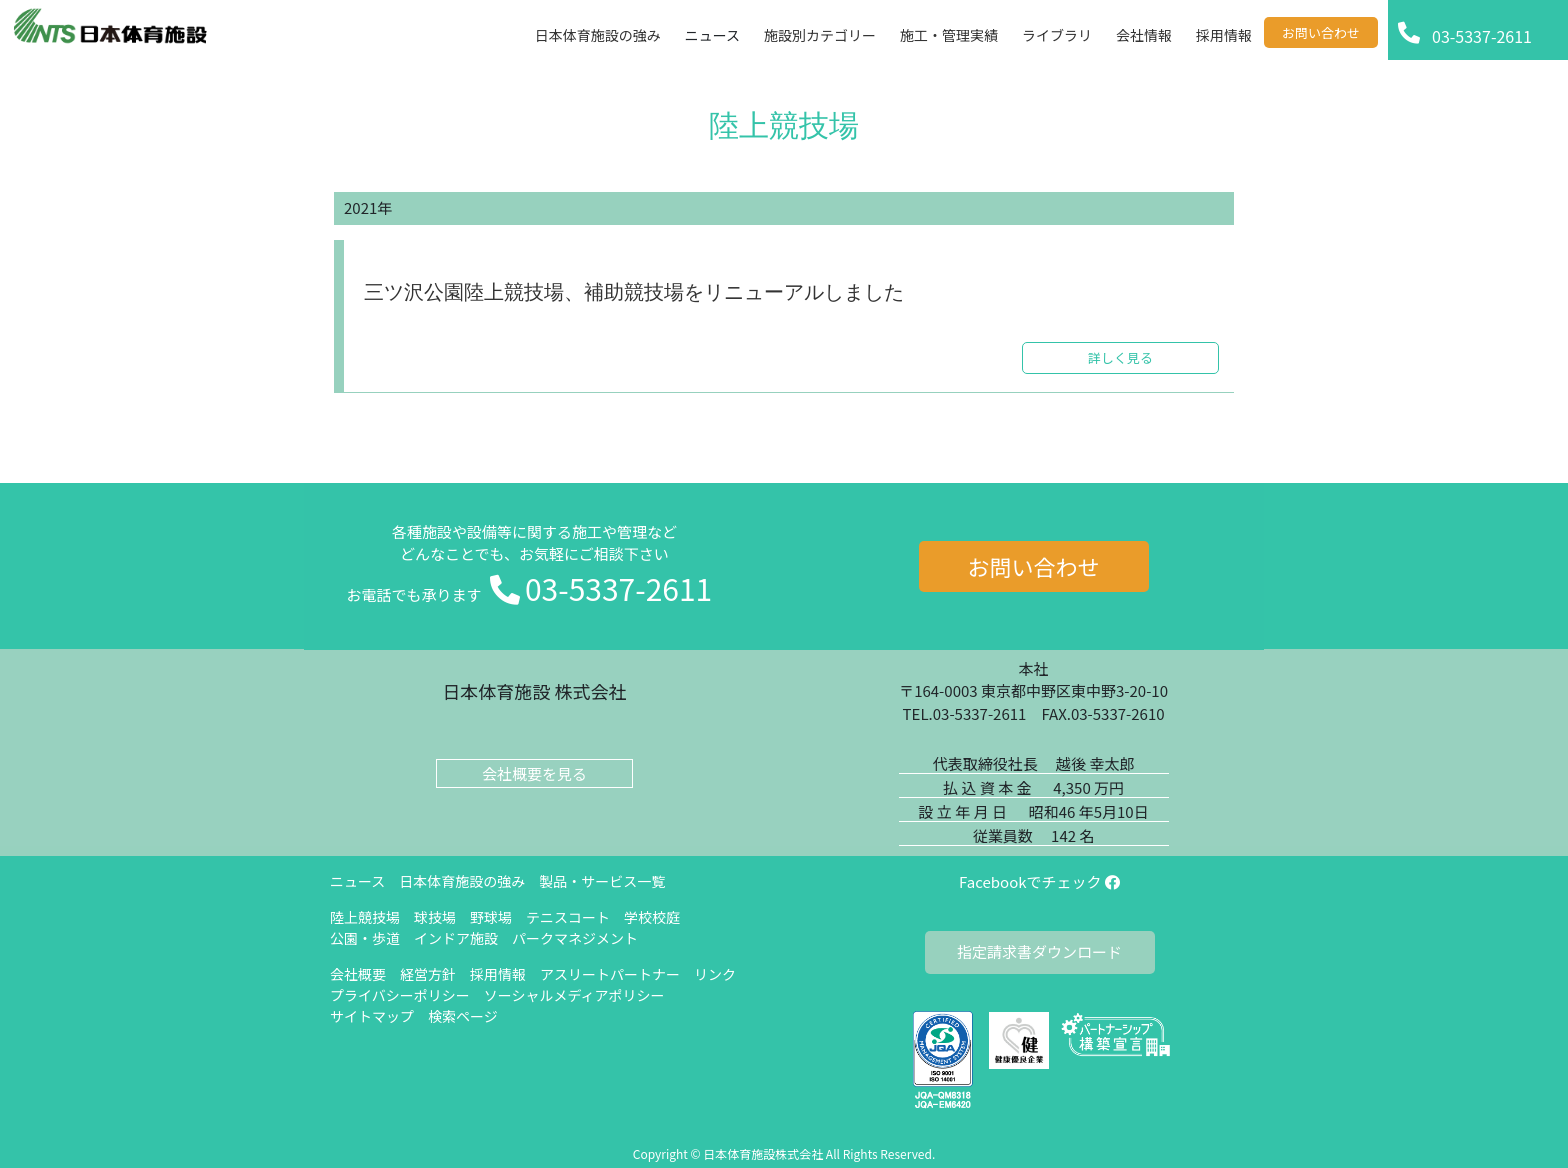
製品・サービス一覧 (602, 881)
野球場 (491, 917)
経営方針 (428, 974)
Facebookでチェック (1039, 881)
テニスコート (568, 917)
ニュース (357, 881)
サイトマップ (372, 1016)
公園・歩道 (365, 938)
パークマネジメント (575, 938)
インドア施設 (456, 938)
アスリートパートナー (610, 974)
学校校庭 (652, 917)
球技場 (435, 917)
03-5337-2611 (618, 588)
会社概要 (358, 974)
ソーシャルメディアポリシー (574, 995)
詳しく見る (1120, 357)
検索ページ (463, 1016)
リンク (715, 974)
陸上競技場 (365, 917)
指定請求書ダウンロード (1039, 951)
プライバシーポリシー (400, 995)
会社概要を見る (534, 773)
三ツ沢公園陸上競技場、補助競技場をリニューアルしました (634, 293)
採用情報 (498, 974)
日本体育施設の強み (462, 881)
